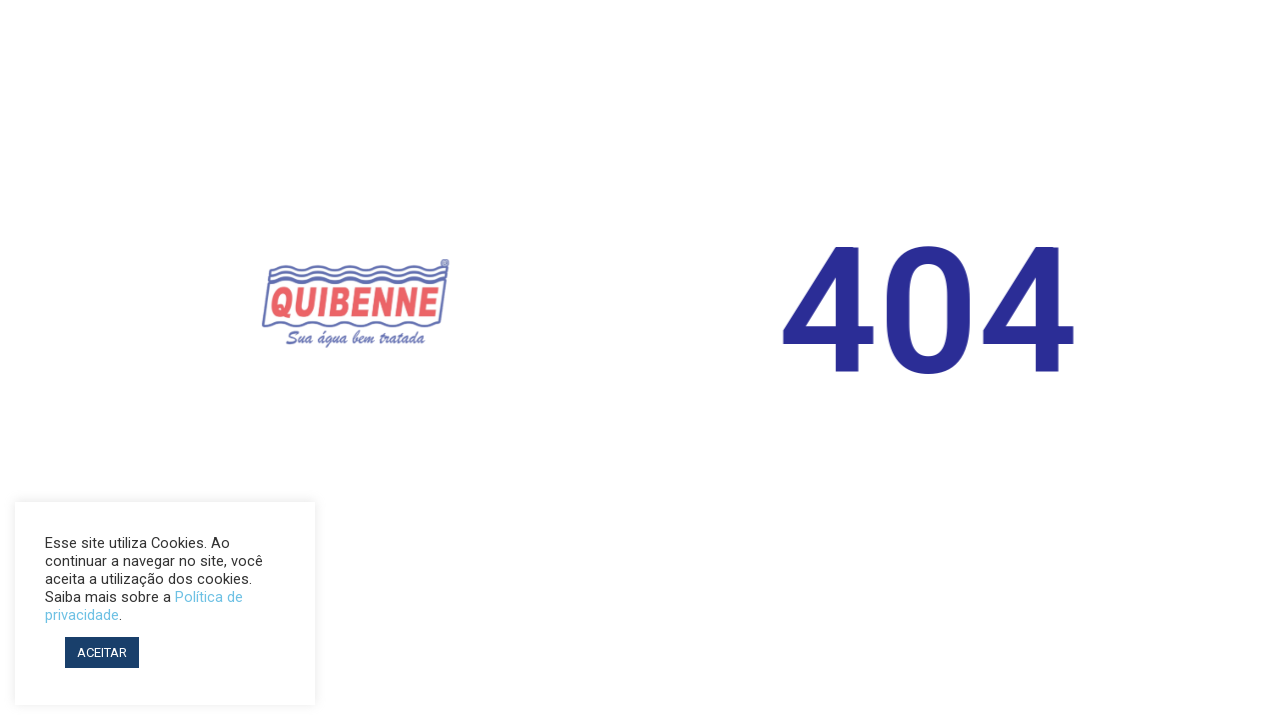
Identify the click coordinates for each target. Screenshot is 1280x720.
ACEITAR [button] (102, 652)
